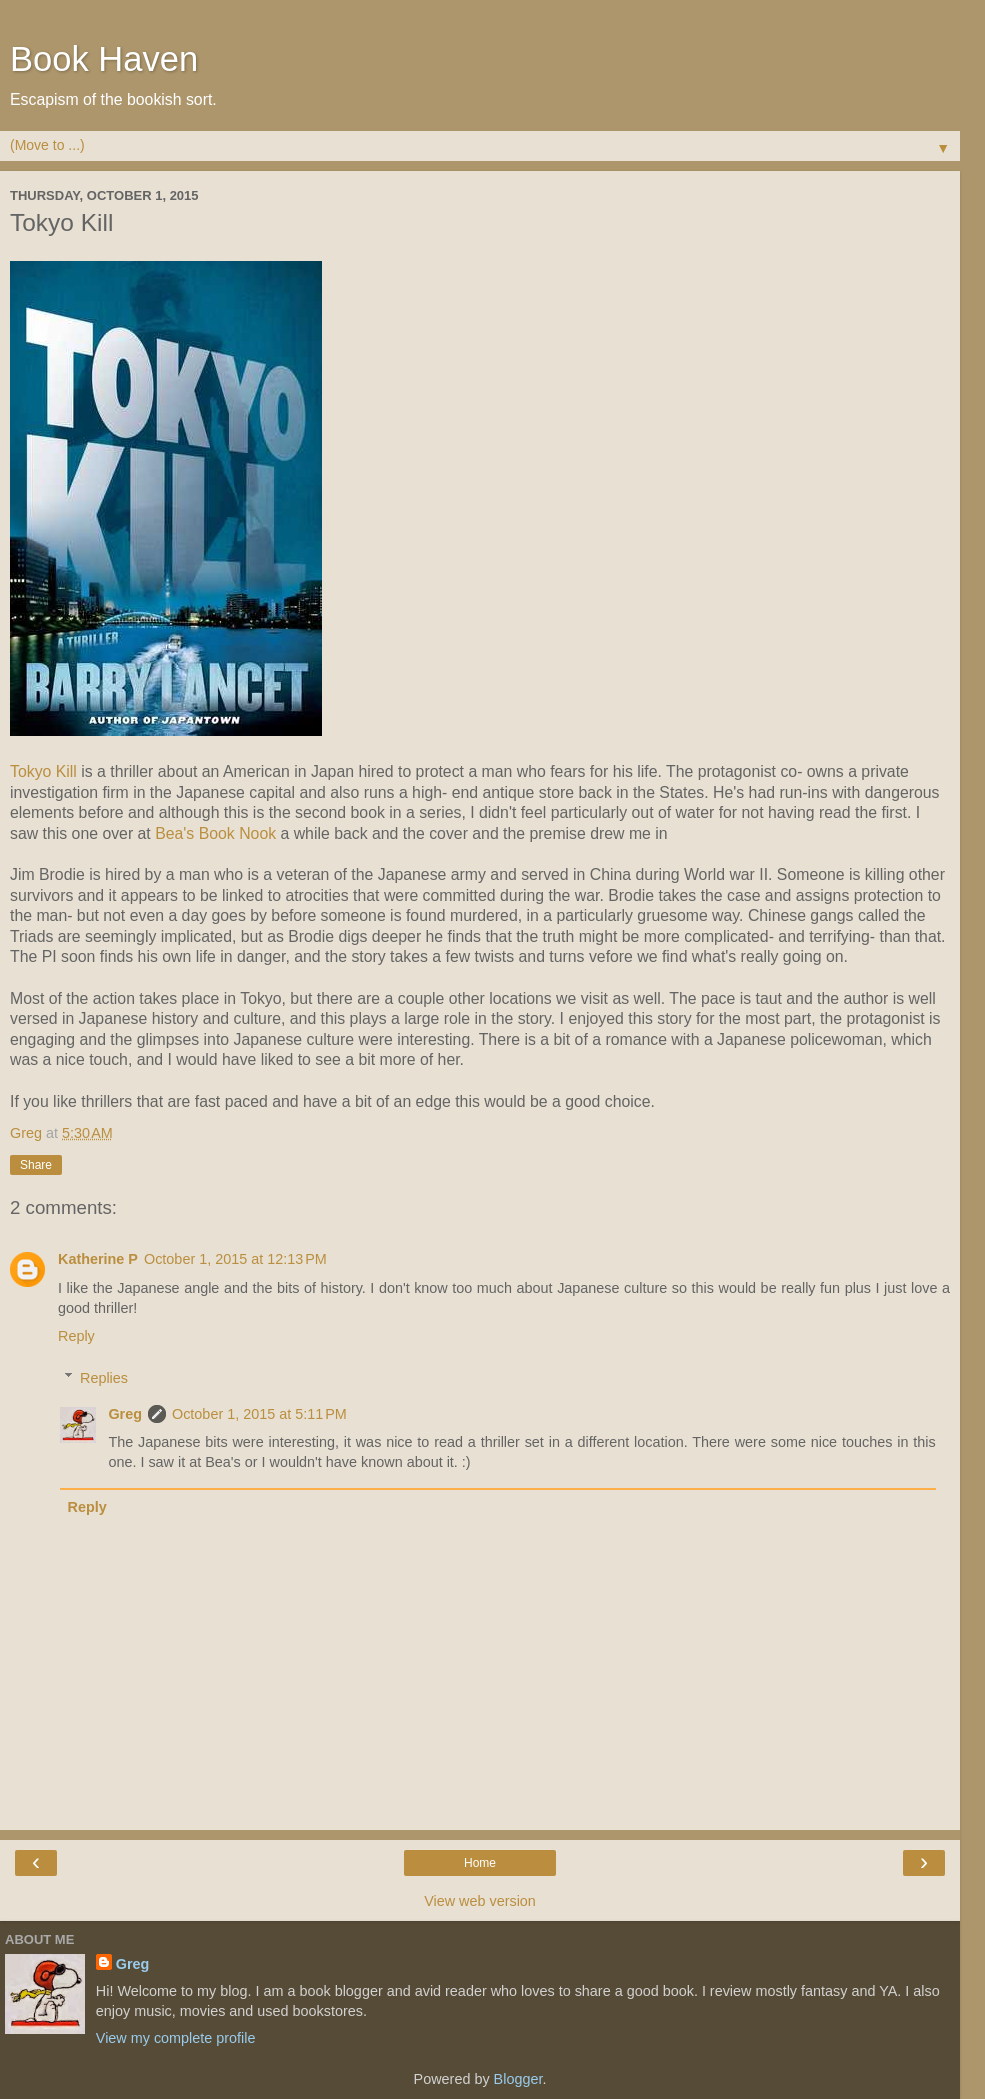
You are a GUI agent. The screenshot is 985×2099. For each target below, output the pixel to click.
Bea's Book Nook (215, 833)
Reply (76, 1336)
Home (480, 1863)
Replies (104, 1378)
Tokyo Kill (43, 771)
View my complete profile (176, 2038)
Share (36, 1165)
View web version (480, 1901)
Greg (125, 1414)
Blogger (518, 2079)
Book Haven (104, 59)
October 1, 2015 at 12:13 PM (235, 1259)
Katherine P (98, 1259)
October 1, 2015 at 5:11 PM (259, 1414)
